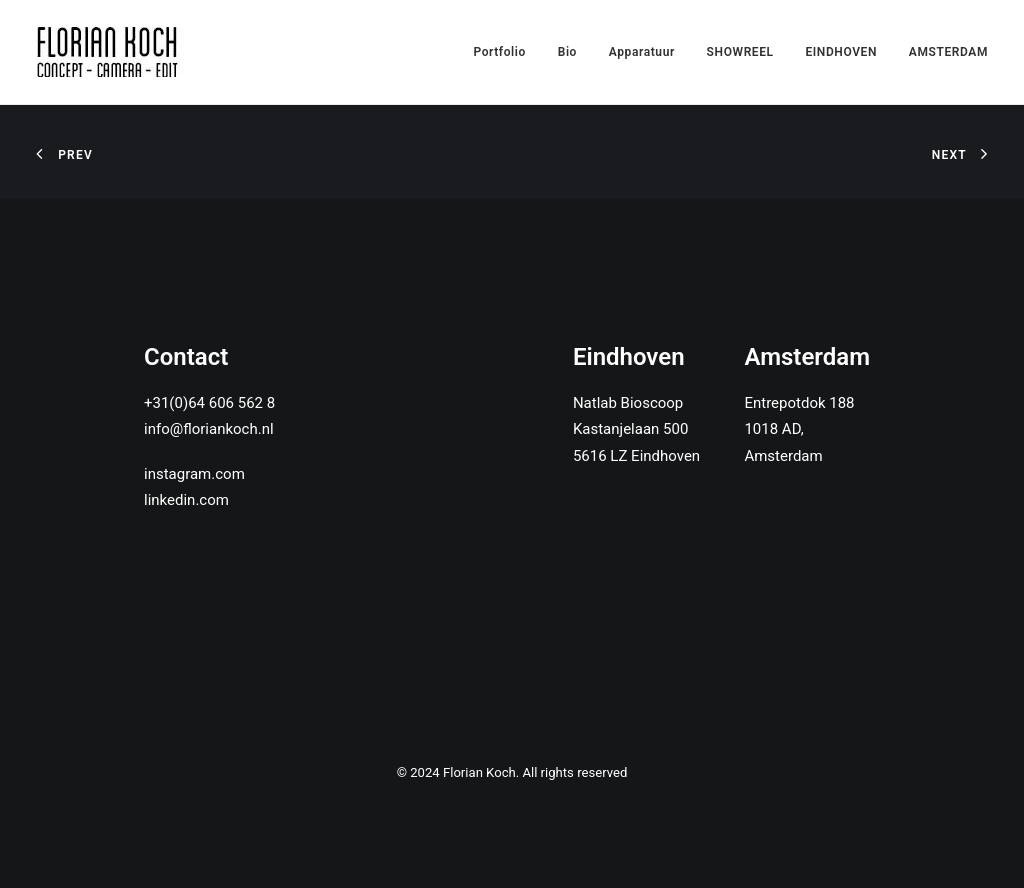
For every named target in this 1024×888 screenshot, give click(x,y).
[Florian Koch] (110, 52)
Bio (567, 52)
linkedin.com (186, 500)
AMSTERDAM (948, 52)
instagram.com (194, 474)
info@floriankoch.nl (209, 429)
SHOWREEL (740, 52)
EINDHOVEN (841, 52)
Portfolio (499, 52)
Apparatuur (642, 52)
